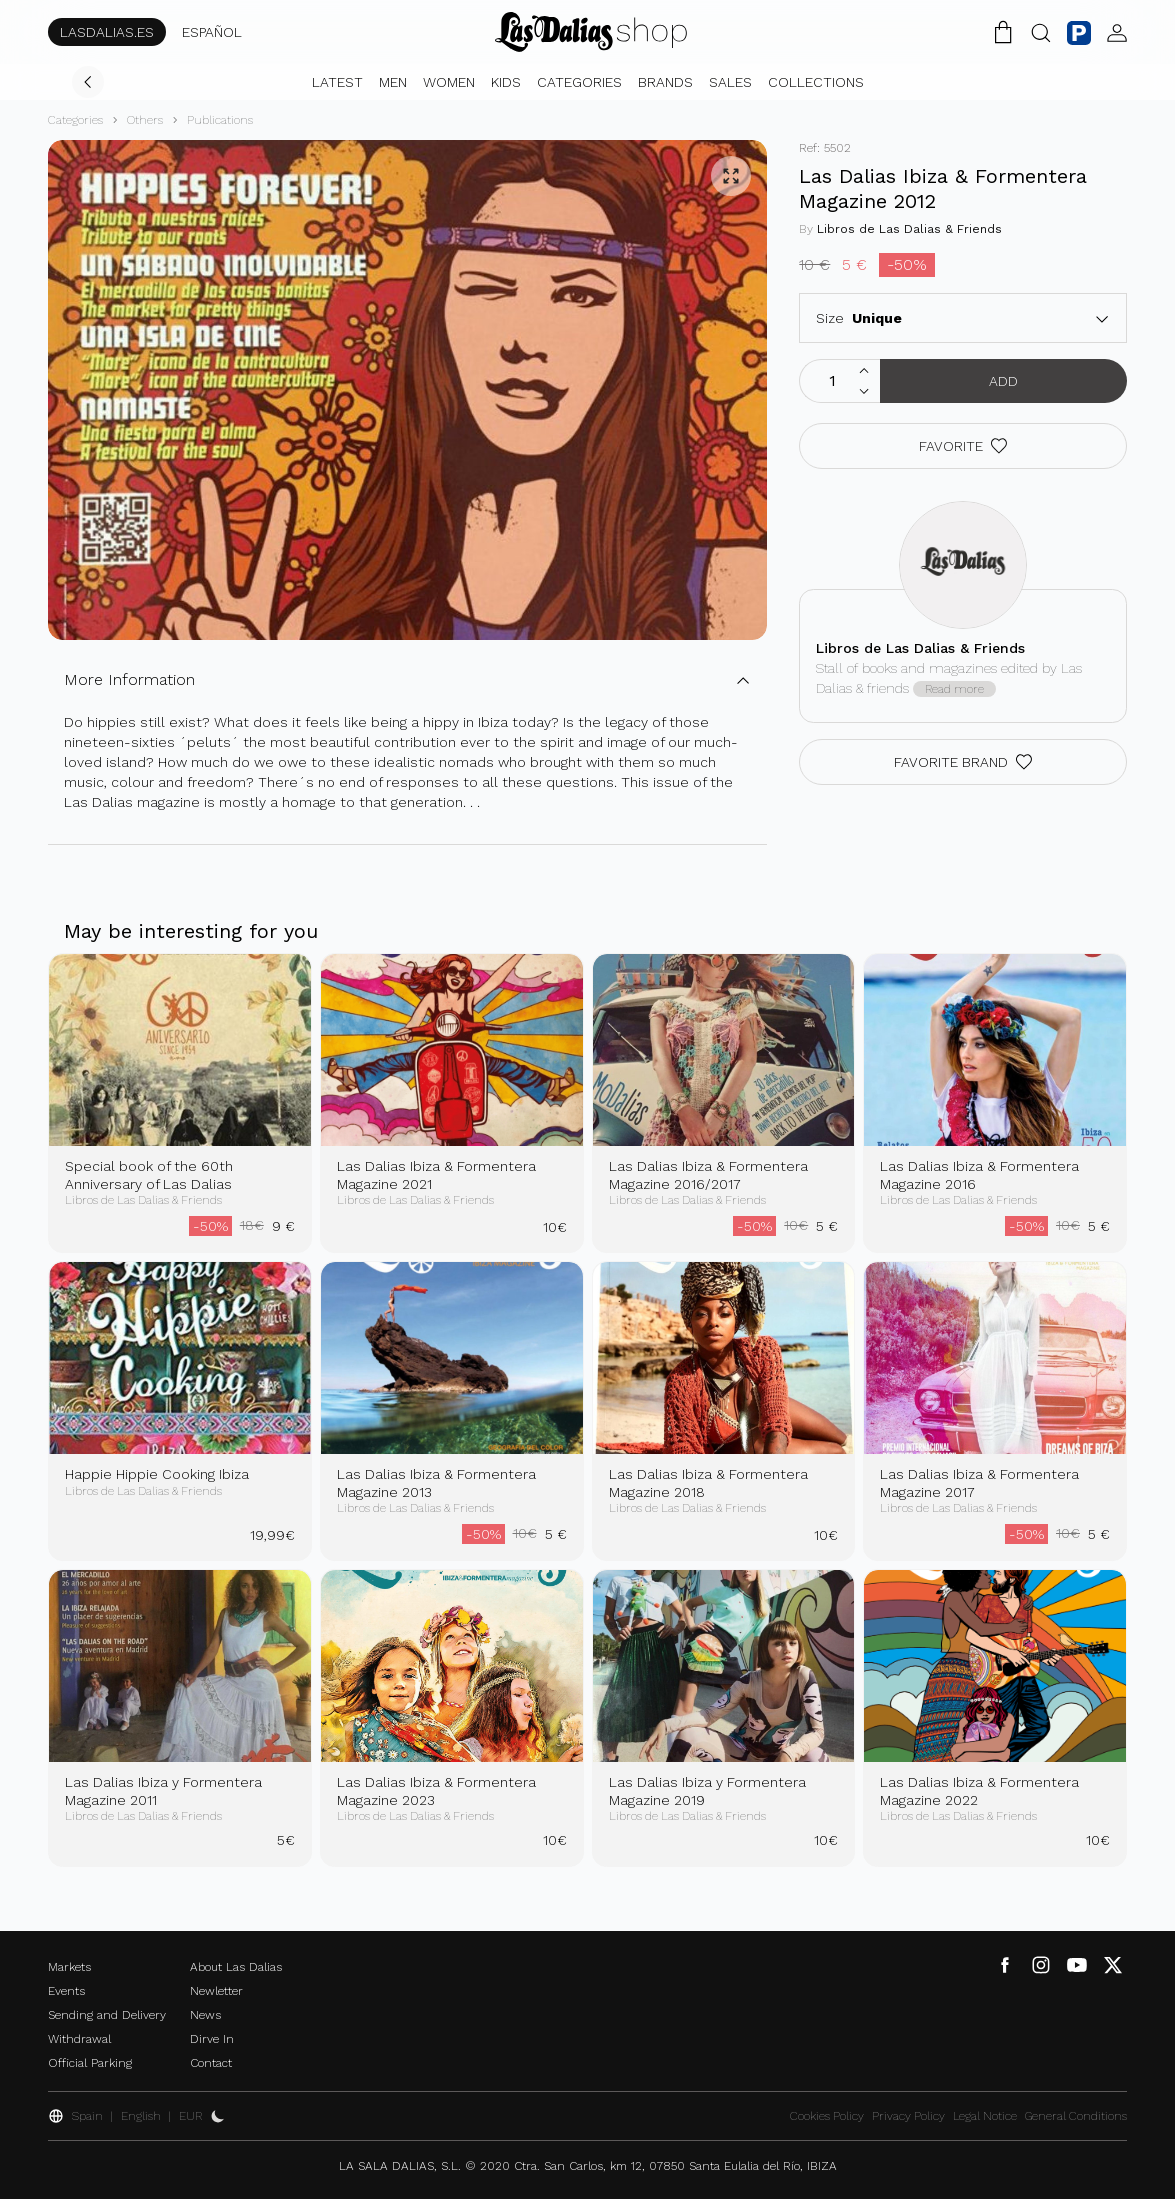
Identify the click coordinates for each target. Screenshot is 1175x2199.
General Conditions (1076, 2116)
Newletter (216, 1991)
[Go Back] (88, 82)
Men (393, 82)
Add (1003, 381)
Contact (211, 2063)
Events (66, 1991)
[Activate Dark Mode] (218, 2116)
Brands (665, 82)
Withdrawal (79, 2039)
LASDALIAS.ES (107, 32)
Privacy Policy (908, 2116)
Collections (816, 82)
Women (449, 82)
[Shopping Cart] (1003, 32)
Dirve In (212, 2039)
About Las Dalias (236, 1967)
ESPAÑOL (212, 32)
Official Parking (90, 2063)
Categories (579, 82)
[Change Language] (591, 32)
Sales (730, 82)
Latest (337, 82)
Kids (506, 82)
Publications (220, 120)
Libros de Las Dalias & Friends (909, 229)
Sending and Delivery (107, 2015)
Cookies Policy (827, 2116)
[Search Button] (1041, 32)
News (205, 2015)
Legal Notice (985, 2116)
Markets (69, 1967)
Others (145, 120)
